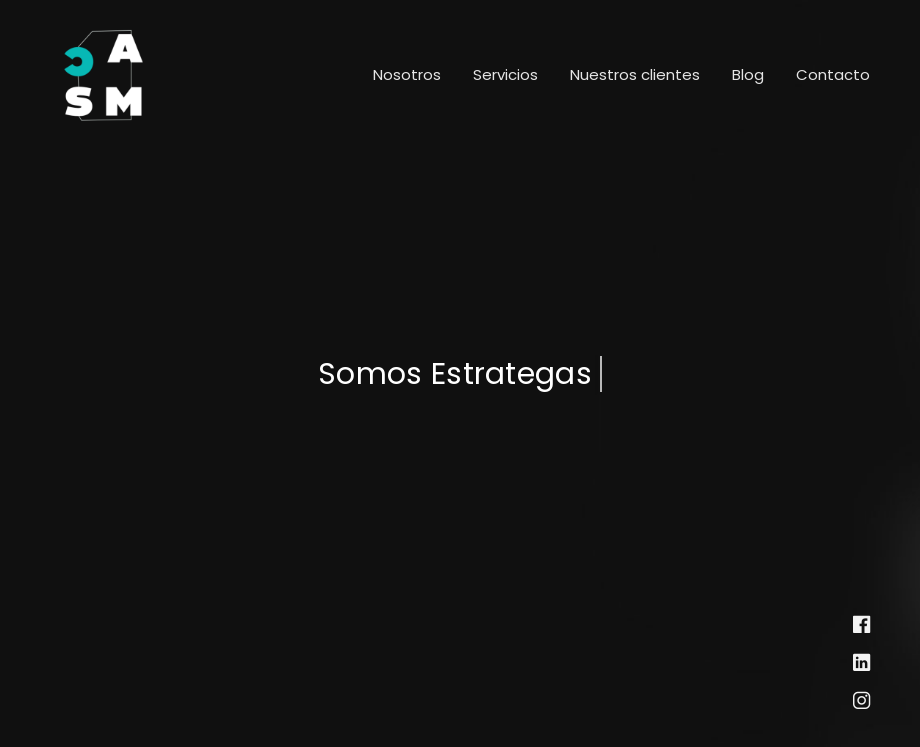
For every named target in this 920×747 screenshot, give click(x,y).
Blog (748, 74)
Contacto (833, 74)
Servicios (505, 74)
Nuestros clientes (635, 74)
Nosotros (407, 74)
